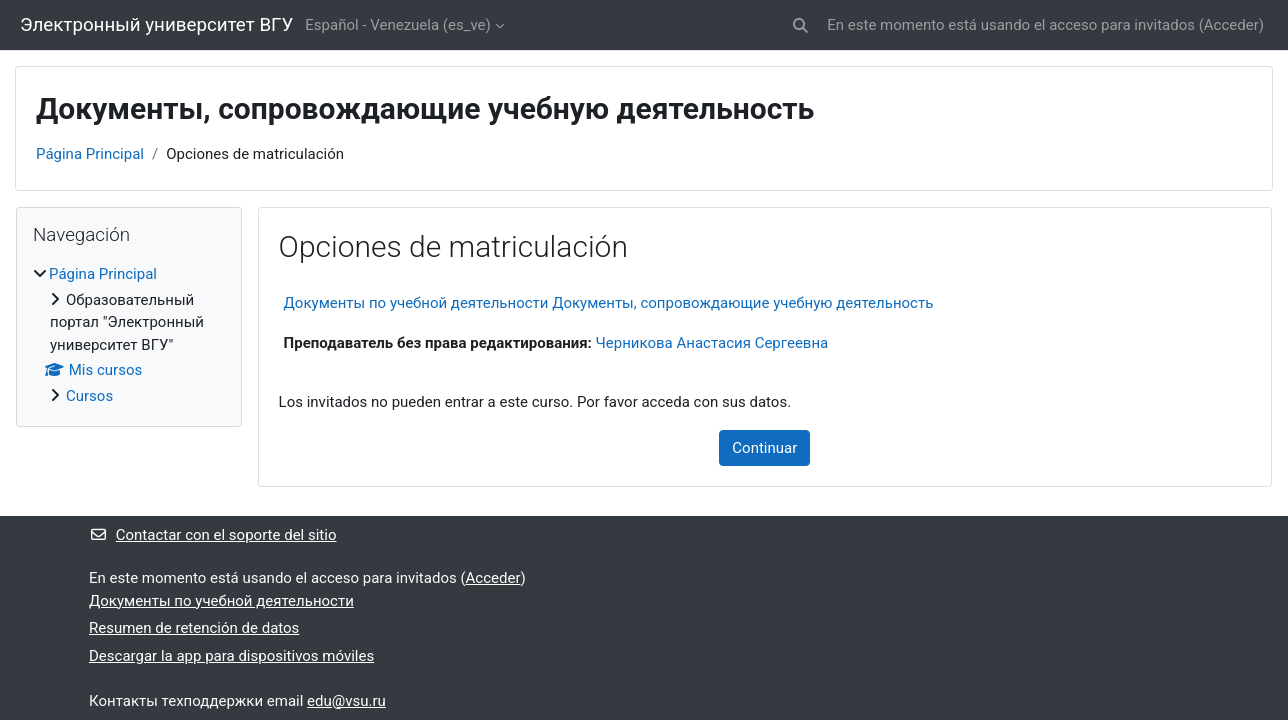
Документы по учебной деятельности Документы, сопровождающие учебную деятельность (609, 303)
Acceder (1231, 25)
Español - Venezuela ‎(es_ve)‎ (397, 25)
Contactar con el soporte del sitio (212, 535)
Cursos (89, 396)
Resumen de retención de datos (194, 628)
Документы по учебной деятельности (221, 601)
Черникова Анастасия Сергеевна (712, 343)
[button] (801, 25)
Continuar (764, 448)
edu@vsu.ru (346, 701)
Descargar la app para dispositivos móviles (231, 656)
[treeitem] (129, 335)
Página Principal (90, 154)
